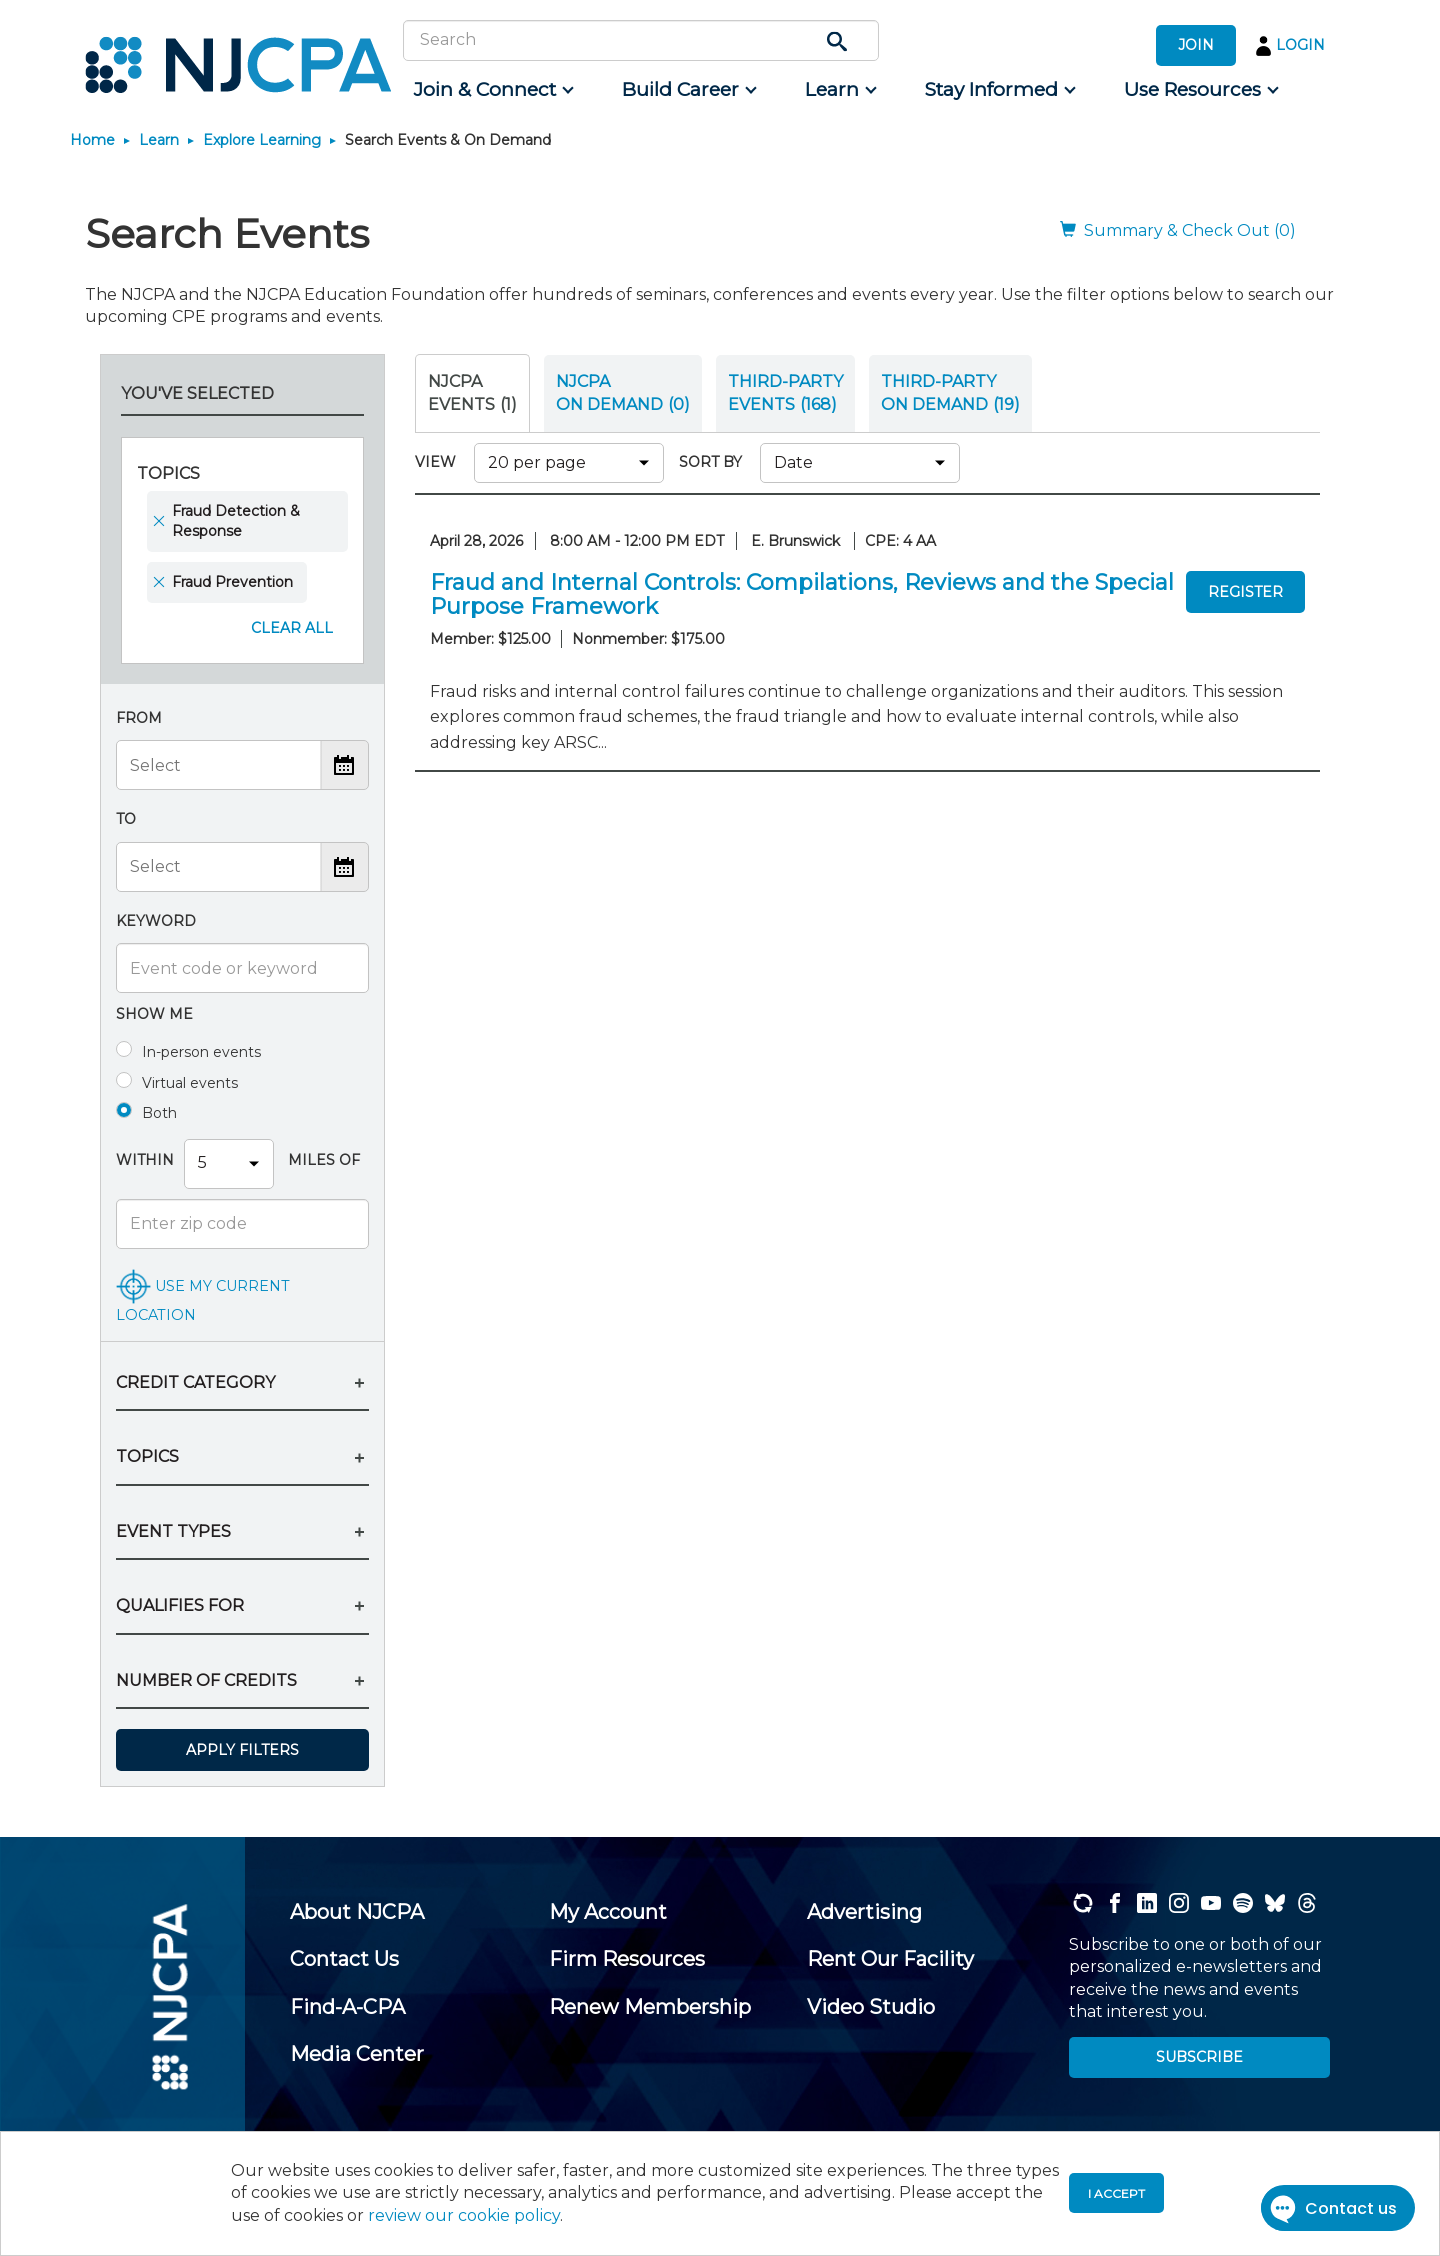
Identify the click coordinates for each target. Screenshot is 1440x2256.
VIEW (439, 462)
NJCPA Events (472, 392)
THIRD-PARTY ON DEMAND (950, 392)
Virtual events (190, 1083)
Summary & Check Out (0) (1178, 230)
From (139, 718)
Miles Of (322, 1160)
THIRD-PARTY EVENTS (785, 392)
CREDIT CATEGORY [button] (195, 1382)
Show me (154, 1014)
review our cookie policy (464, 2215)
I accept (1116, 2193)
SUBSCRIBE (1199, 2057)
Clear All (292, 628)
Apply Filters (242, 1750)
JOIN (1196, 45)
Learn (159, 140)
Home (92, 140)
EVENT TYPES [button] (173, 1531)
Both (159, 1113)
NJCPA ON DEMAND (623, 392)
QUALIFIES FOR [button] (180, 1605)
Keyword (156, 921)
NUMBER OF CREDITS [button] (206, 1680)
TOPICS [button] (147, 1456)
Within (145, 1160)
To (126, 819)
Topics (168, 473)
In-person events (201, 1052)
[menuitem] (492, 90)
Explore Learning (262, 140)
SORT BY (714, 462)
